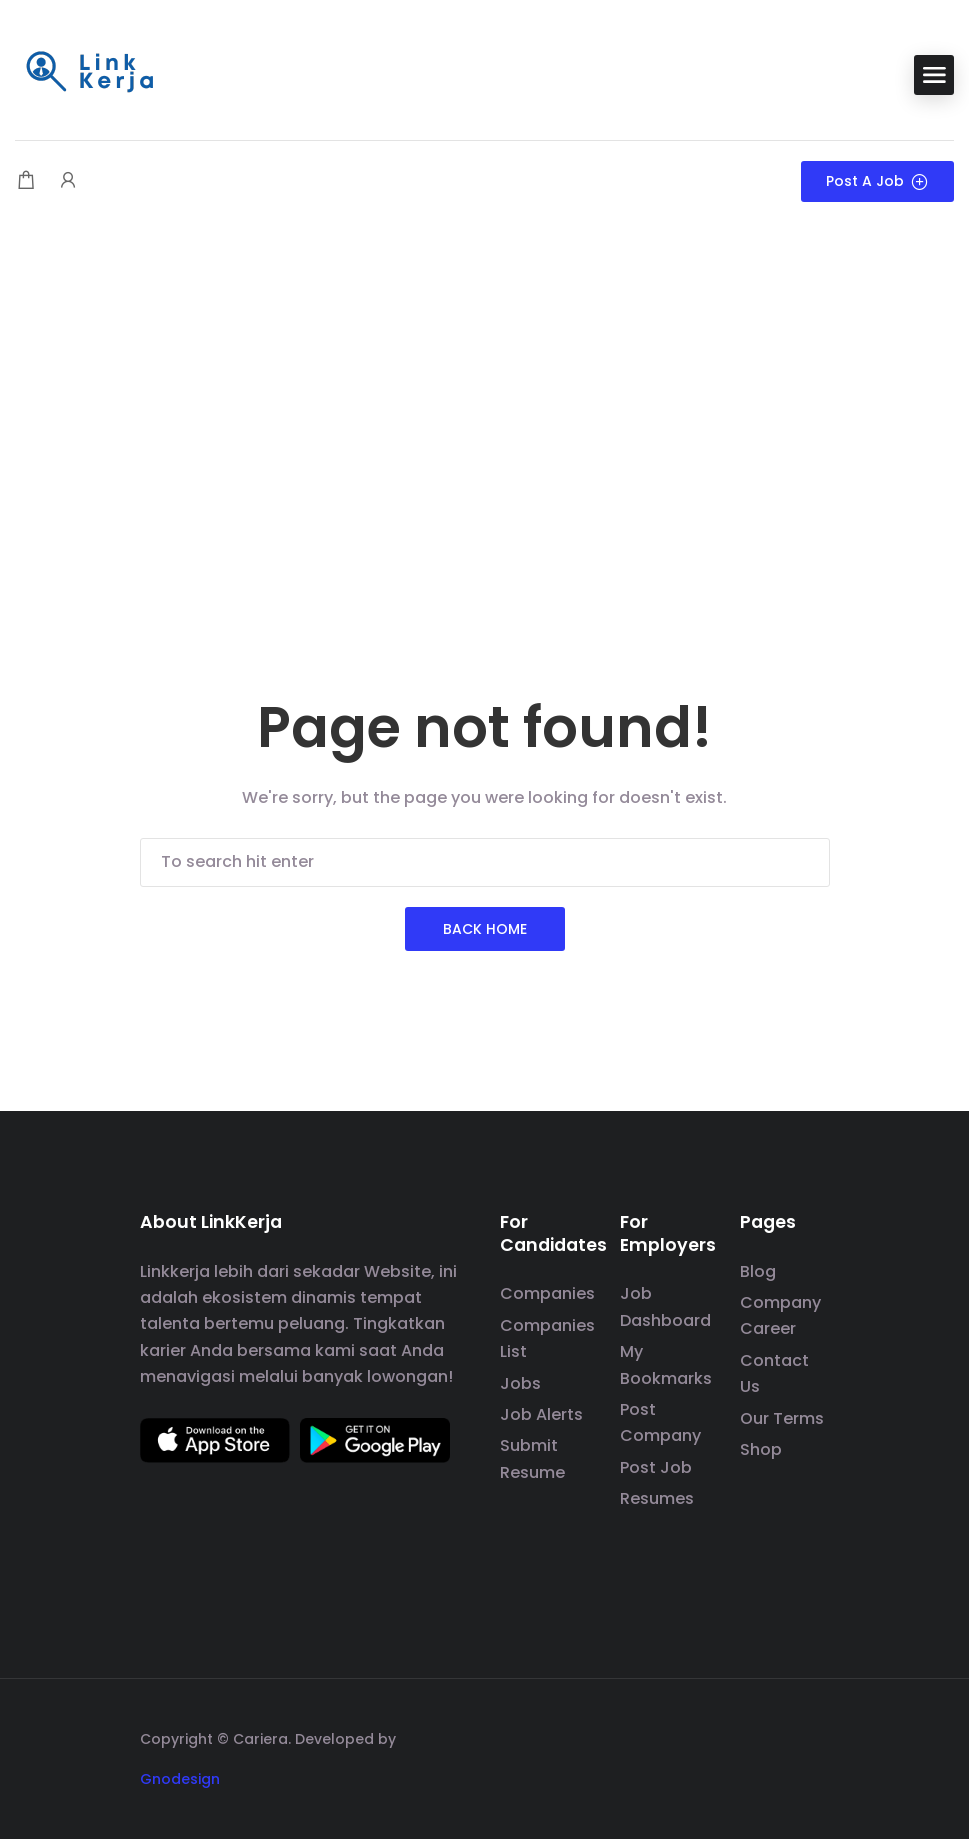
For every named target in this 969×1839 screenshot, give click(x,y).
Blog (758, 1271)
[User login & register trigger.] (68, 181)
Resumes (657, 1498)
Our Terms (782, 1418)
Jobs (520, 1383)
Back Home (485, 929)
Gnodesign (180, 1779)
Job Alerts (541, 1414)
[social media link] (812, 1736)
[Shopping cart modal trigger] (26, 181)
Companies (547, 1293)
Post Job (656, 1467)
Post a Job (877, 181)
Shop (761, 1449)
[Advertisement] (484, 382)
